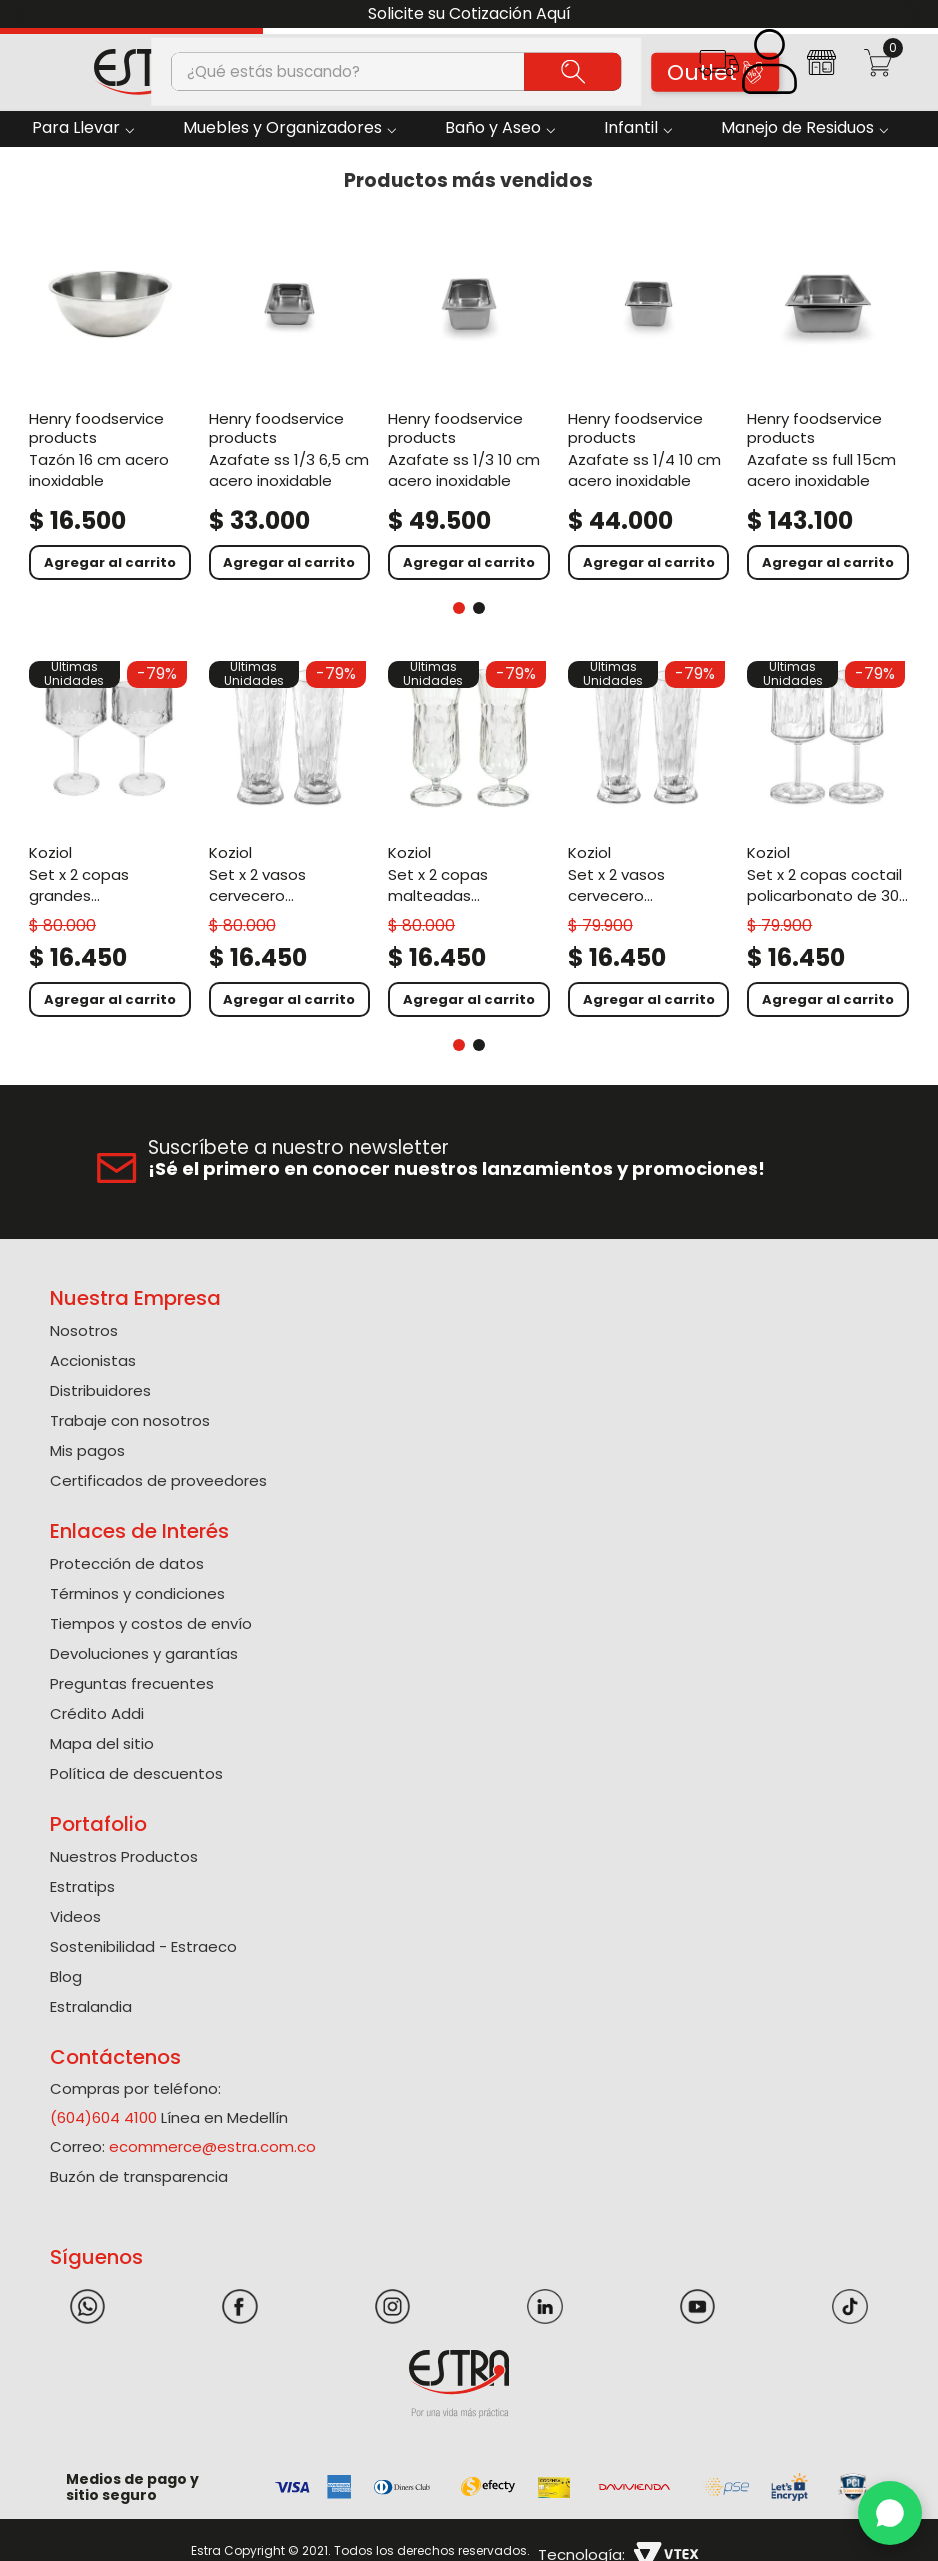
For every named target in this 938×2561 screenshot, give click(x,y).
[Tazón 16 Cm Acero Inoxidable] (110, 403)
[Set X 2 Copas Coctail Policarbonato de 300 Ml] (828, 839)
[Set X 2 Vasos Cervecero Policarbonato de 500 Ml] (290, 839)
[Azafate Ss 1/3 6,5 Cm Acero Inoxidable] (290, 403)
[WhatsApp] (890, 2513)
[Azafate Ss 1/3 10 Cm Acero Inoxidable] (469, 403)
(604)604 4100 (103, 2117)
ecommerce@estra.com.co (212, 2146)
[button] (718, 69)
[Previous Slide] (22, 14)
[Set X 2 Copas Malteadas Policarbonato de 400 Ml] (469, 839)
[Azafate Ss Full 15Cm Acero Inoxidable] (828, 403)
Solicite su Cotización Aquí (469, 13)
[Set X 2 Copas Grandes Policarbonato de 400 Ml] (110, 839)
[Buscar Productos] (572, 71)
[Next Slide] (915, 14)
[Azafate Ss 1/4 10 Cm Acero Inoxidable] (649, 403)
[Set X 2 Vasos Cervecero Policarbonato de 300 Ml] (649, 839)
